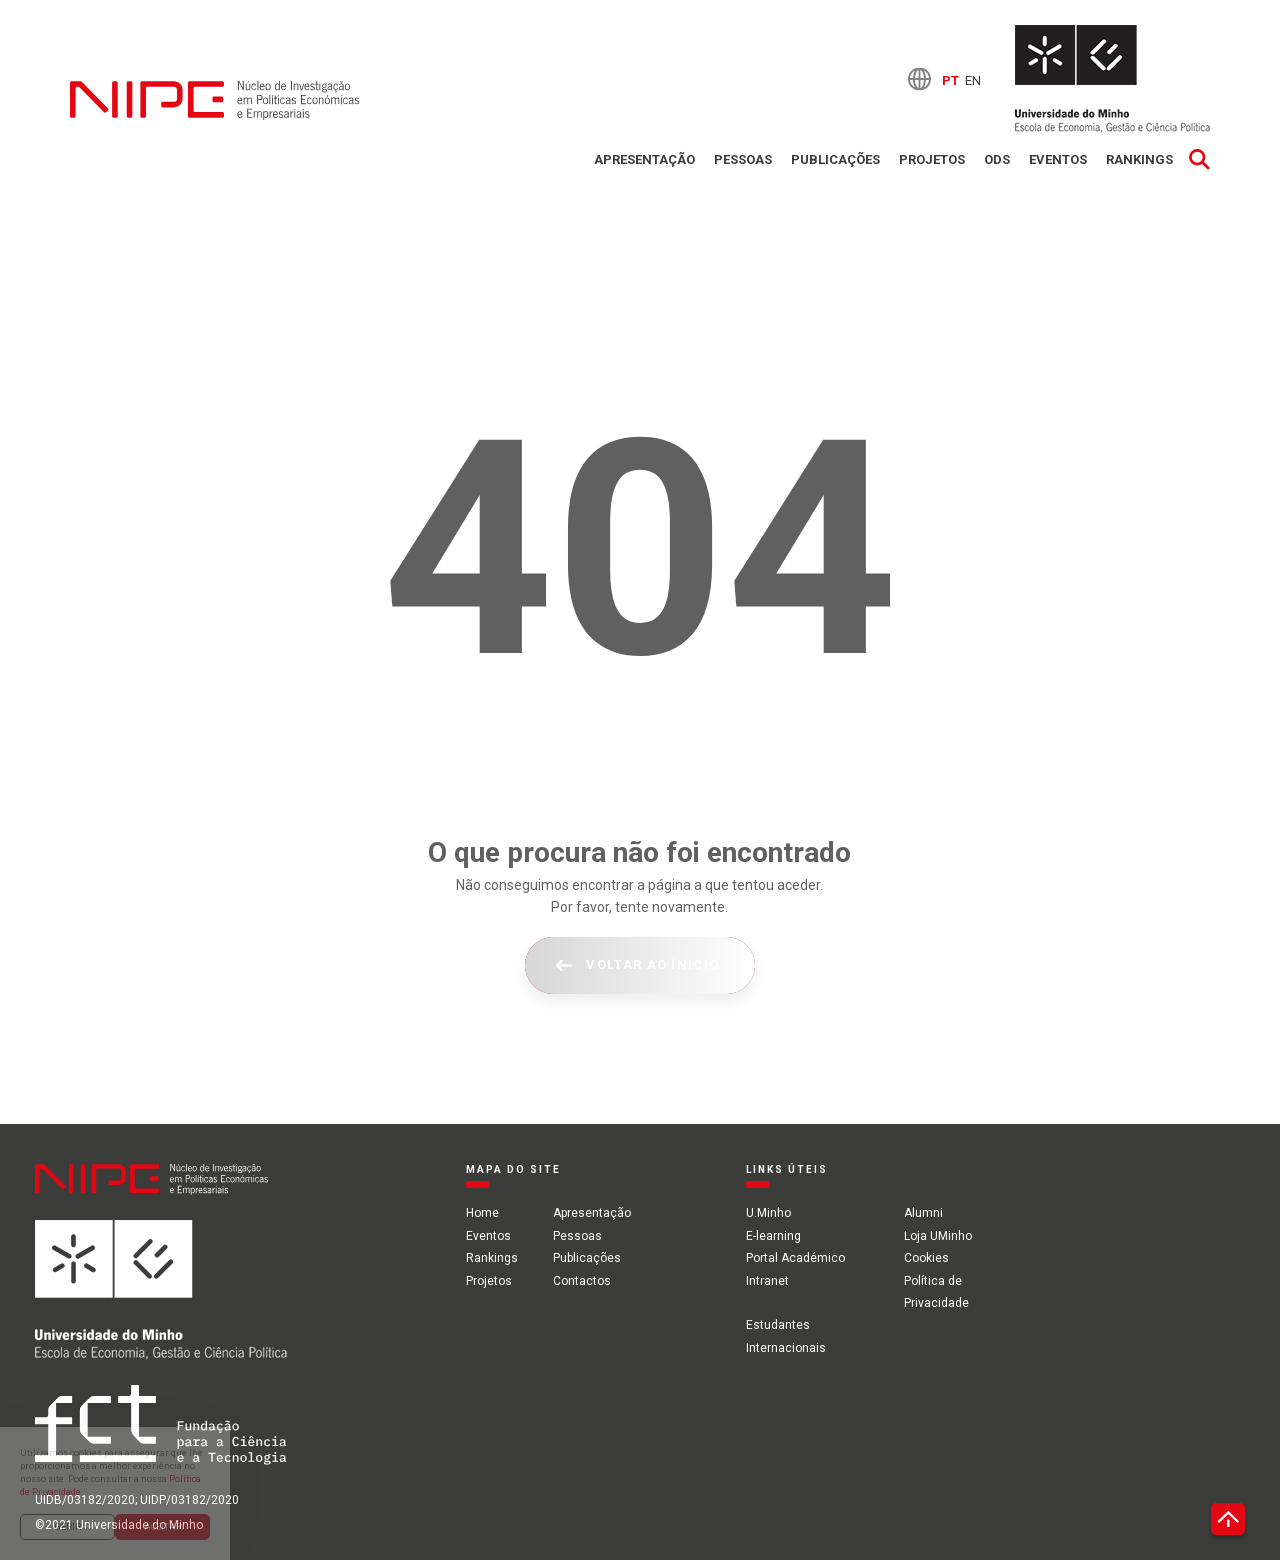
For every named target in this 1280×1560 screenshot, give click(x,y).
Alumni (923, 1213)
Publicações (835, 159)
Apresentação (644, 159)
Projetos (932, 159)
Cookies (926, 1258)
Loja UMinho (938, 1236)
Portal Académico (795, 1258)
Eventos (1058, 159)
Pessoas (743, 159)
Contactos (582, 1281)
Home (482, 1213)
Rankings (1139, 159)
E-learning (773, 1236)
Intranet (767, 1281)
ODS (997, 159)
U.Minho (768, 1213)
